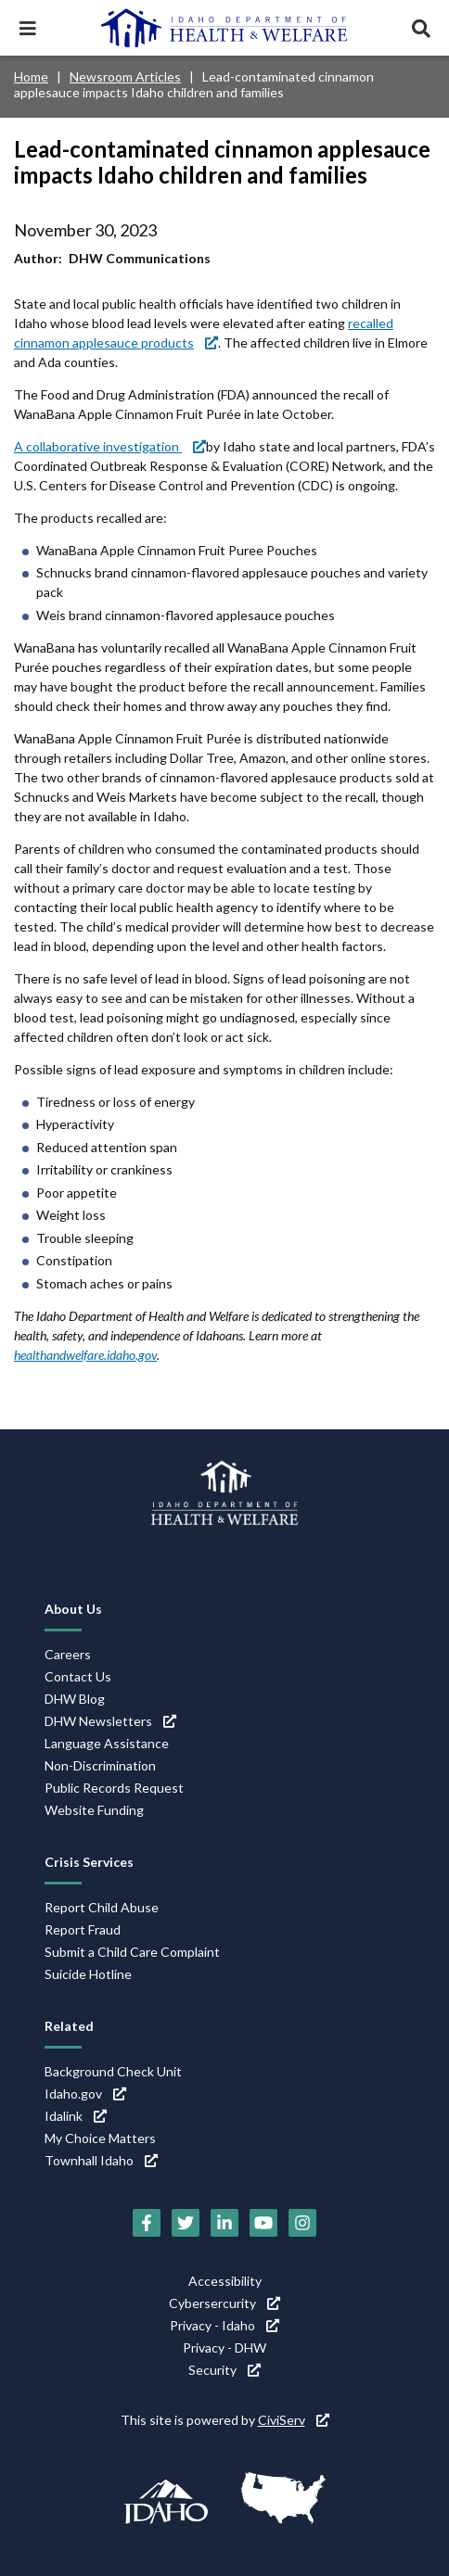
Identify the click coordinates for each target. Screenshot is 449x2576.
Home (31, 76)
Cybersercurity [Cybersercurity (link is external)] (224, 2303)
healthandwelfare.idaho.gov (85, 1355)
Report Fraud (83, 1929)
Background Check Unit (113, 2071)
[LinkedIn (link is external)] (224, 2223)
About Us (73, 1609)
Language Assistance (107, 1743)
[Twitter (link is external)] (185, 2223)
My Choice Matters (100, 2138)
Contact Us (78, 1676)
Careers (68, 1654)
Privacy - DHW (224, 2347)
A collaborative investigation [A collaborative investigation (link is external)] (110, 446)
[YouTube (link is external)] (263, 2223)
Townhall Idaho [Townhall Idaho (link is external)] (101, 2160)
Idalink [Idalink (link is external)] (76, 2116)
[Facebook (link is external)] (146, 2223)
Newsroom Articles (125, 76)
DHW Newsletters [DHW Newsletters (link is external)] (110, 1721)
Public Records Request (114, 1788)
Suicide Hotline (88, 1974)
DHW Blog (75, 1699)
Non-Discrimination (100, 1765)
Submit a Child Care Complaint (132, 1952)
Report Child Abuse (102, 1907)
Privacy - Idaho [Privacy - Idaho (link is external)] (224, 2325)
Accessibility (225, 2281)
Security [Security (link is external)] (224, 2370)
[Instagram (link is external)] (302, 2223)
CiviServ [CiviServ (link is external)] (293, 2420)
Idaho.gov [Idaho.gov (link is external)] (85, 2093)
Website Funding (94, 1810)
